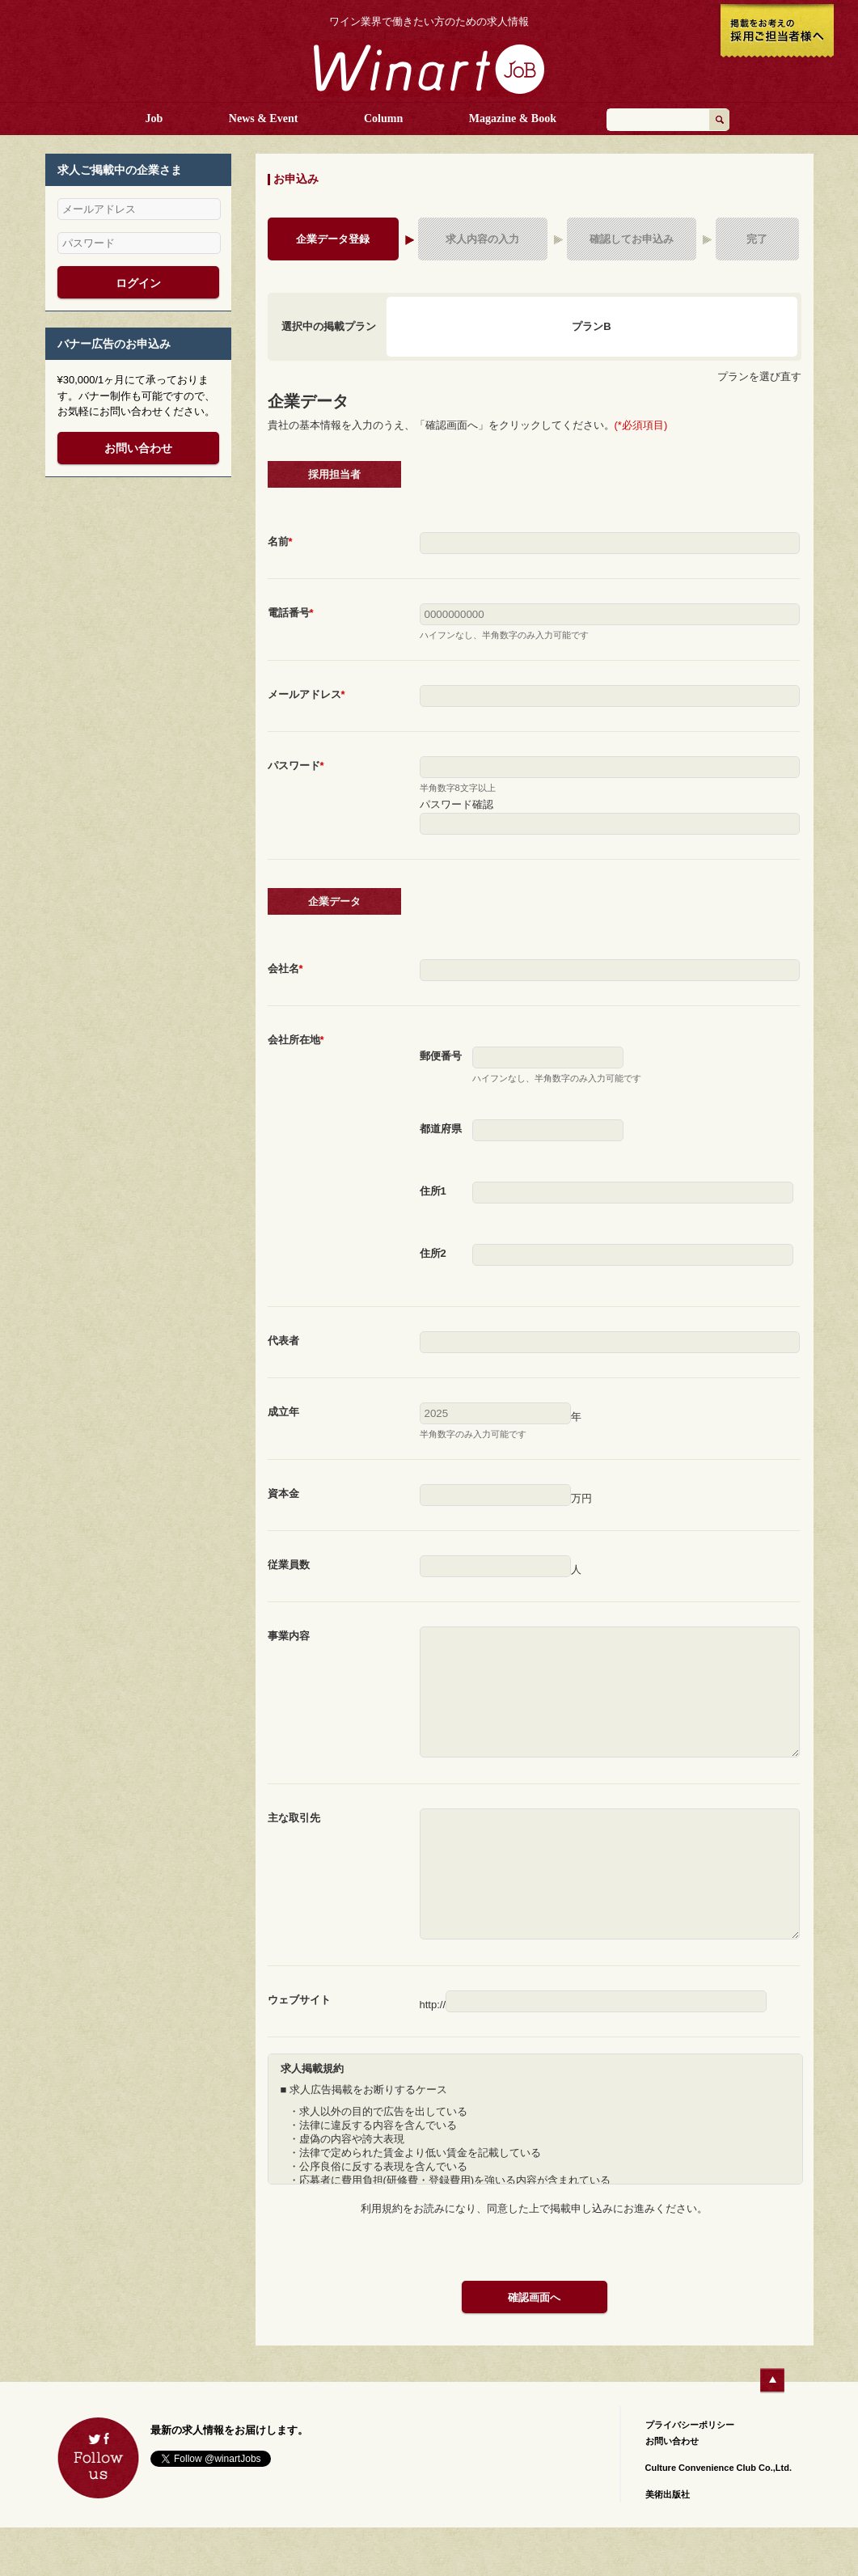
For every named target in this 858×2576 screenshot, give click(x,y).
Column (383, 118)
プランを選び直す (759, 376)
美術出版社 (667, 2543)
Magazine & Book (512, 118)
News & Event (263, 118)
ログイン (138, 283)
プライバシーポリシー (689, 2473)
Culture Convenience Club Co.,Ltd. (718, 2516)
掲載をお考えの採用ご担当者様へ (777, 32)
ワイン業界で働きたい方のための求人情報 (429, 21)
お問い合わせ (138, 448)
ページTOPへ (772, 2429)
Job (154, 118)
